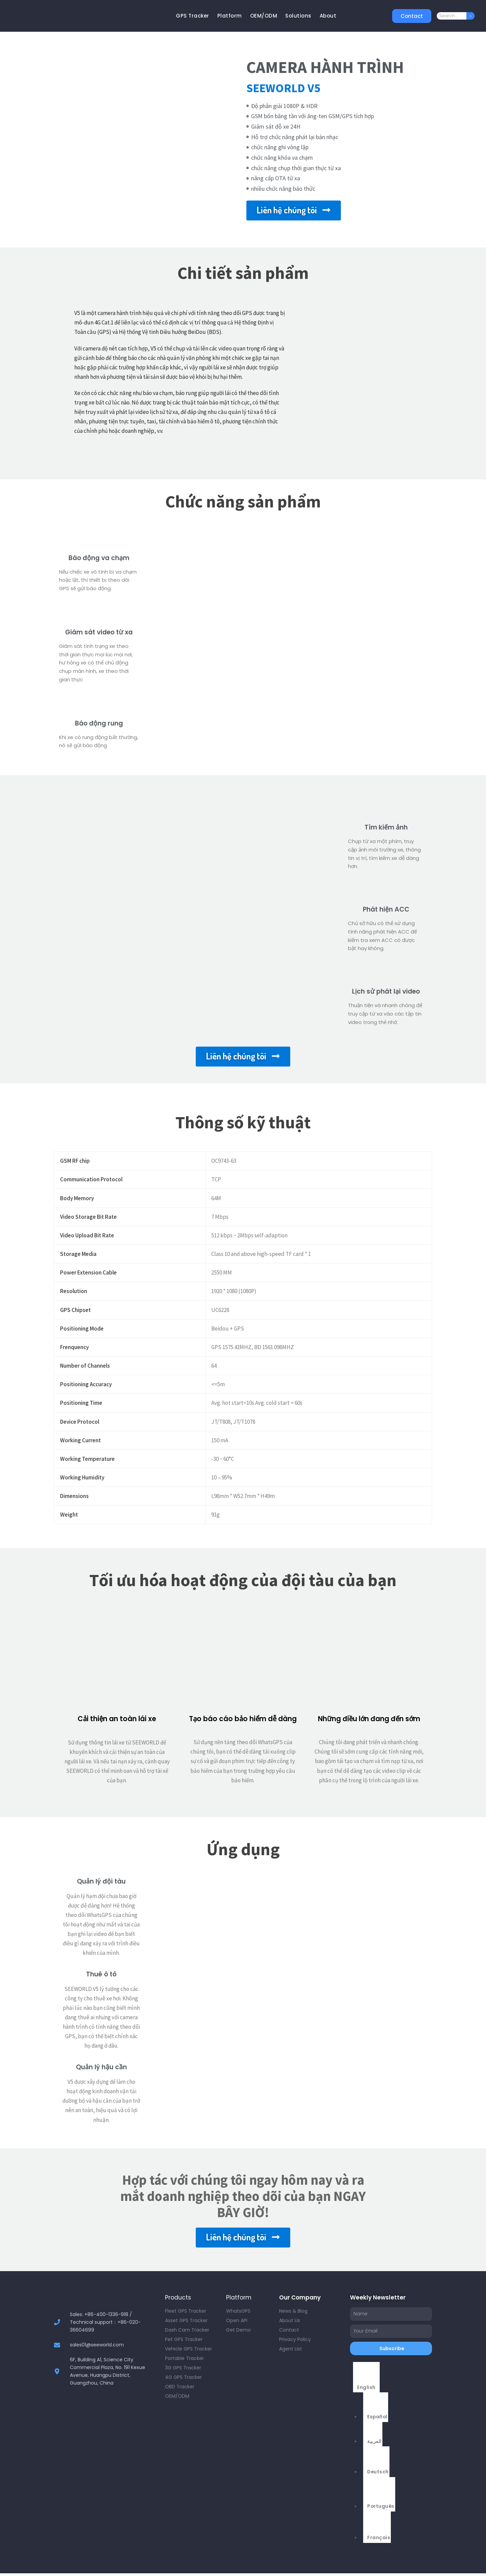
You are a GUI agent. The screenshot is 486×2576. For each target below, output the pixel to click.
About (328, 15)
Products (178, 2297)
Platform (229, 15)
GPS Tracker (192, 15)
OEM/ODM (263, 15)
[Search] (470, 16)
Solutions (298, 15)
